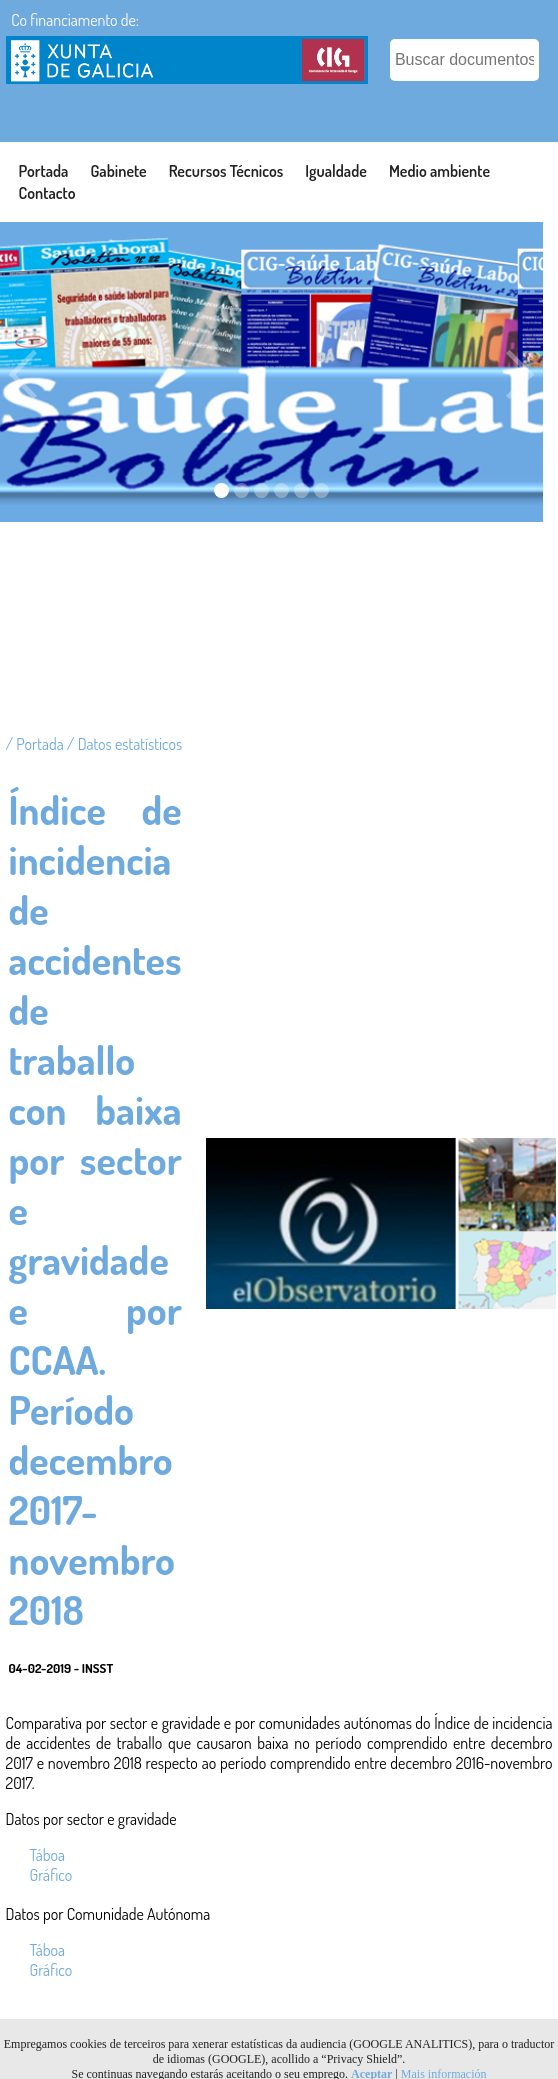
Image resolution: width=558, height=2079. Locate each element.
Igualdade (336, 171)
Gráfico (51, 1875)
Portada (44, 171)
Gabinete (118, 171)
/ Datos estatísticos (124, 744)
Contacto (47, 193)
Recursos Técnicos (226, 171)
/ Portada (36, 744)
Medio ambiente (439, 171)
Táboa (48, 1855)
